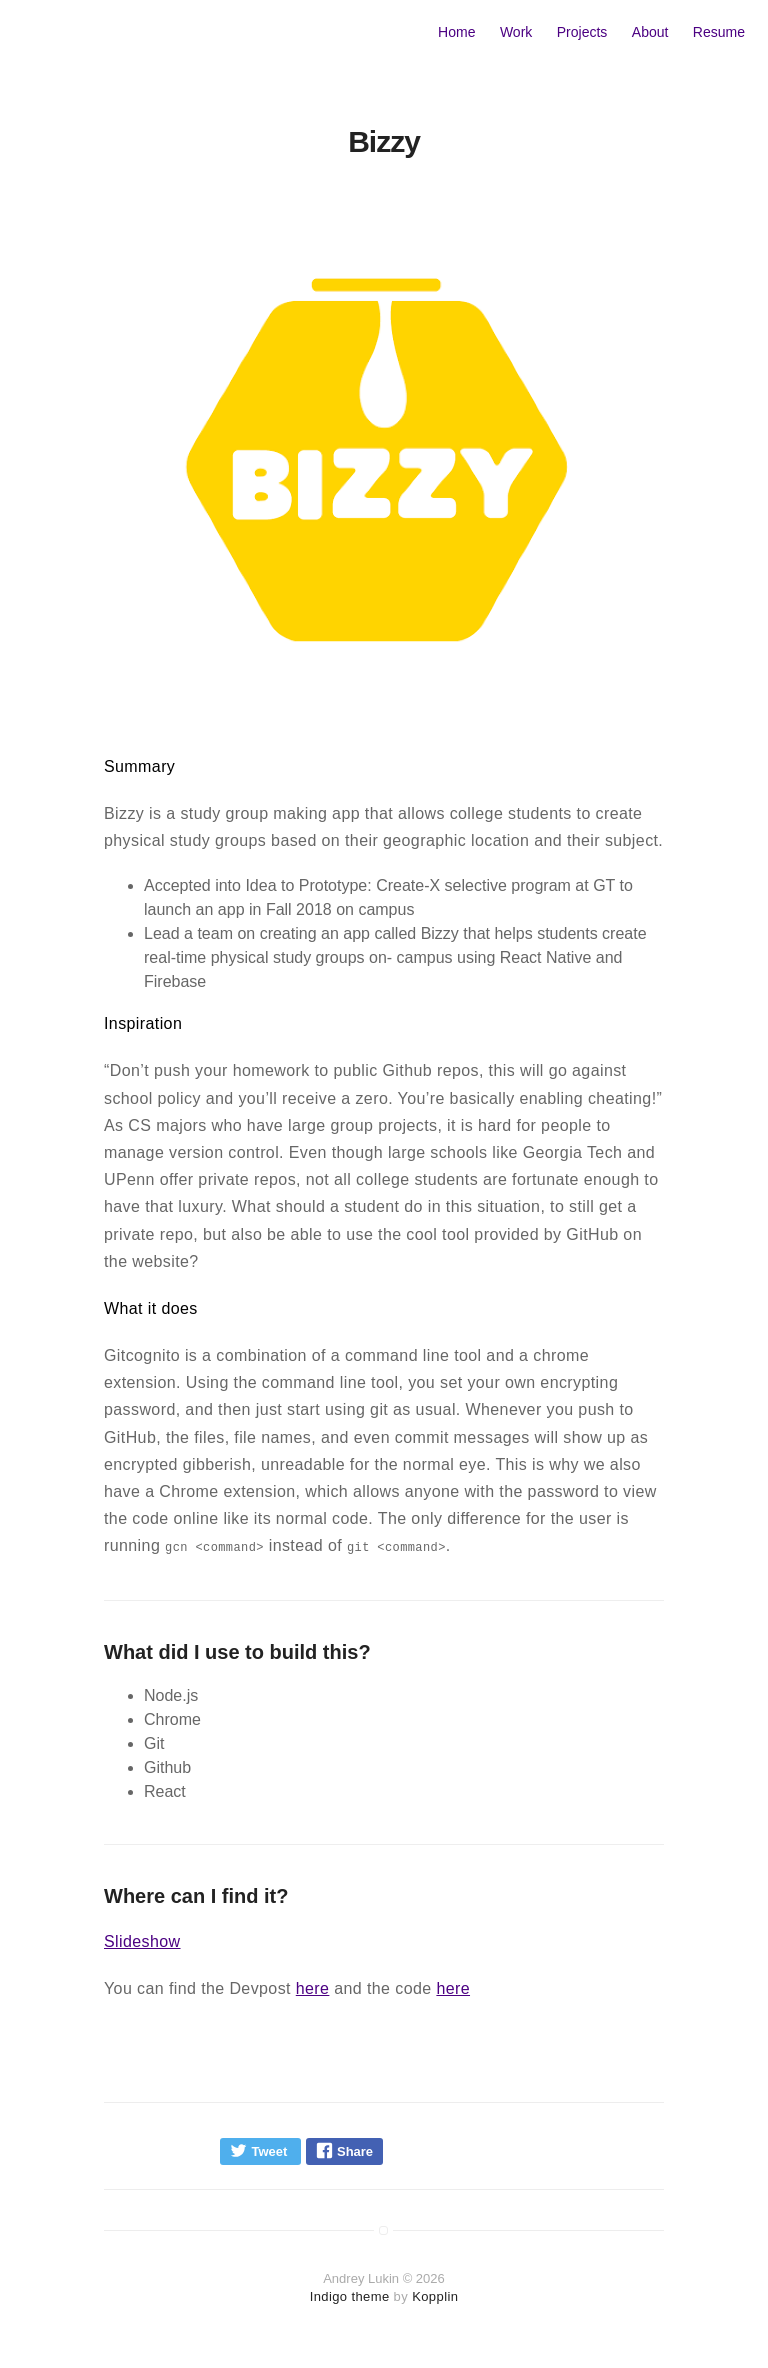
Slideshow (142, 1941)
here (313, 1988)
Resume (719, 32)
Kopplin (435, 2296)
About (650, 32)
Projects (582, 32)
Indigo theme (350, 2296)
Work (516, 32)
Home (456, 32)
